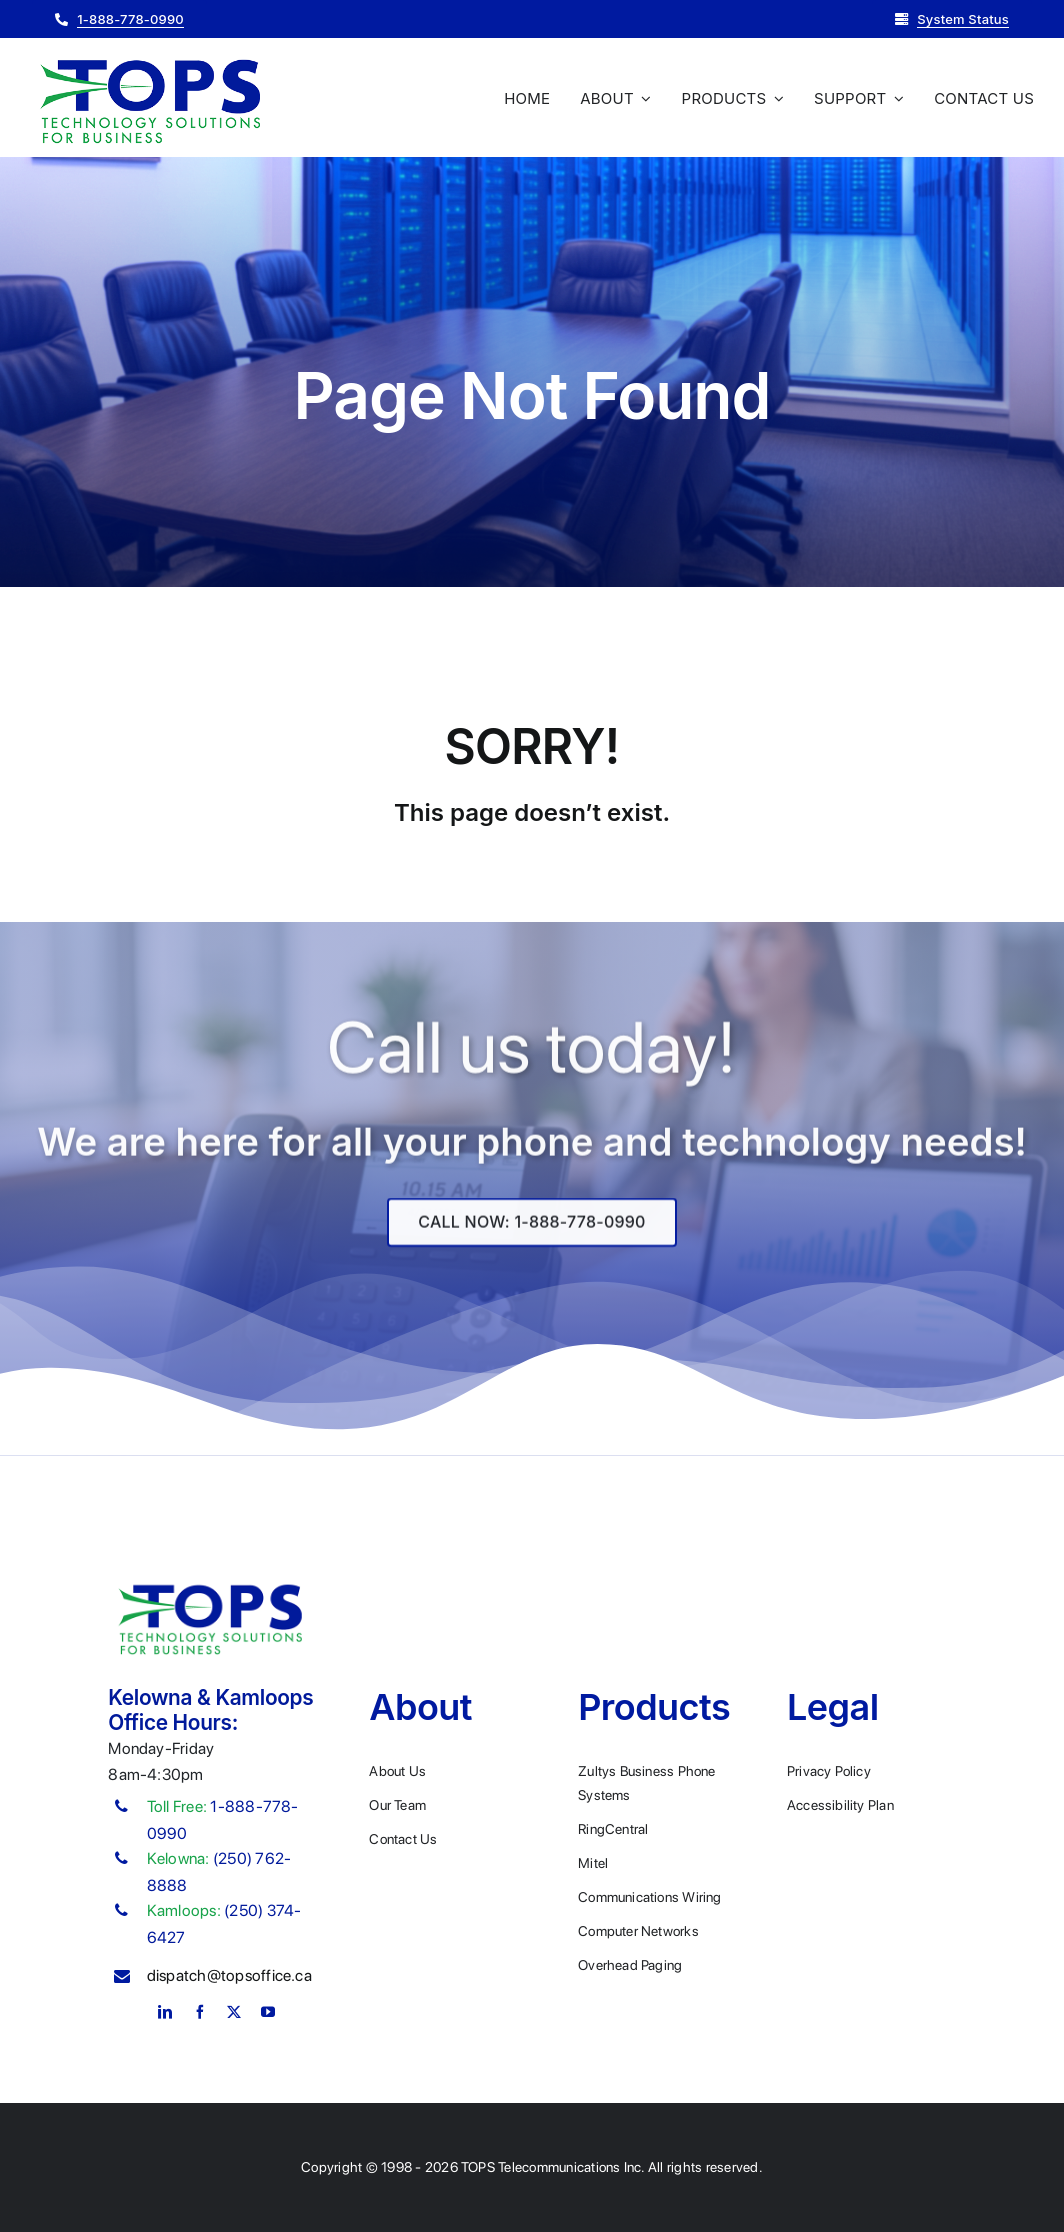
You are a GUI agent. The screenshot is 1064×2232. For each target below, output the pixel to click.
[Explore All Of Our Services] (531, 1237)
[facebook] (200, 2012)
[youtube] (268, 2012)
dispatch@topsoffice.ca (229, 1975)
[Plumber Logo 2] (150, 60)
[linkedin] (165, 2012)
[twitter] (234, 2012)
